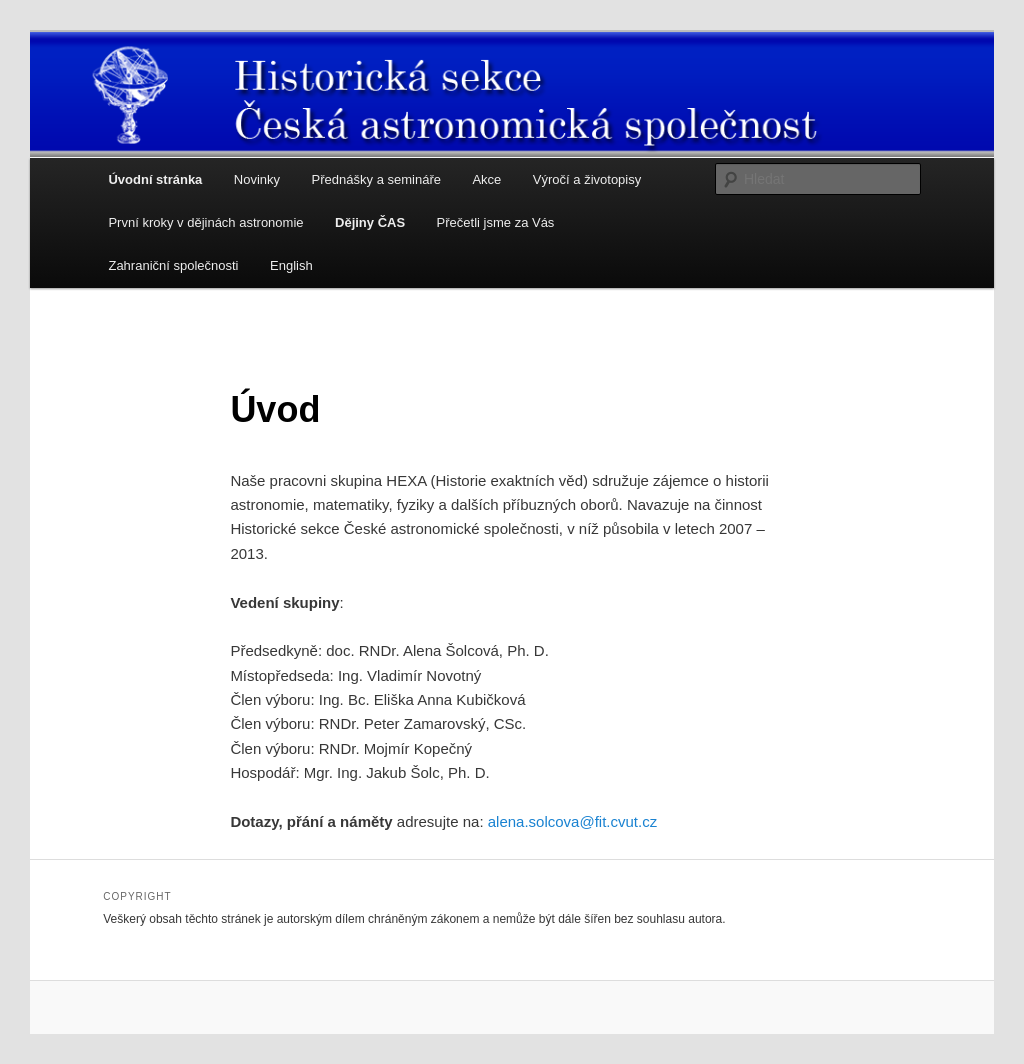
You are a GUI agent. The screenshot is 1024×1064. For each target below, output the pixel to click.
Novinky (257, 179)
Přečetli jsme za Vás (496, 222)
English (291, 265)
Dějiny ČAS (370, 222)
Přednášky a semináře (376, 179)
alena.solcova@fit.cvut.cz (572, 821)
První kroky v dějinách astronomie (205, 222)
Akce (486, 179)
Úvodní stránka (155, 179)
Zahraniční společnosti (173, 265)
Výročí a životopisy (587, 179)
